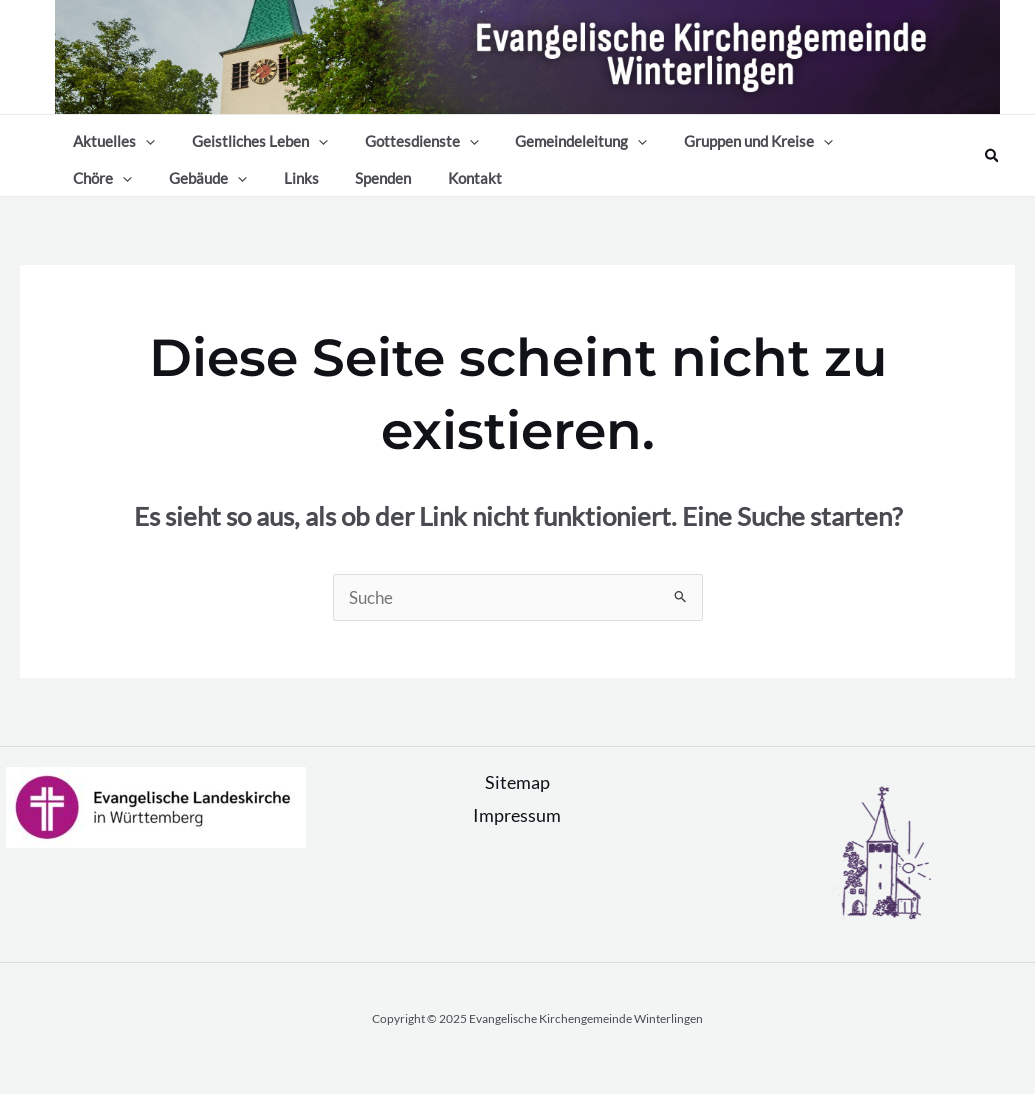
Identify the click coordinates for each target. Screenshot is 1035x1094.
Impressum (517, 835)
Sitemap (517, 802)
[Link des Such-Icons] (993, 165)
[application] (142, 140)
